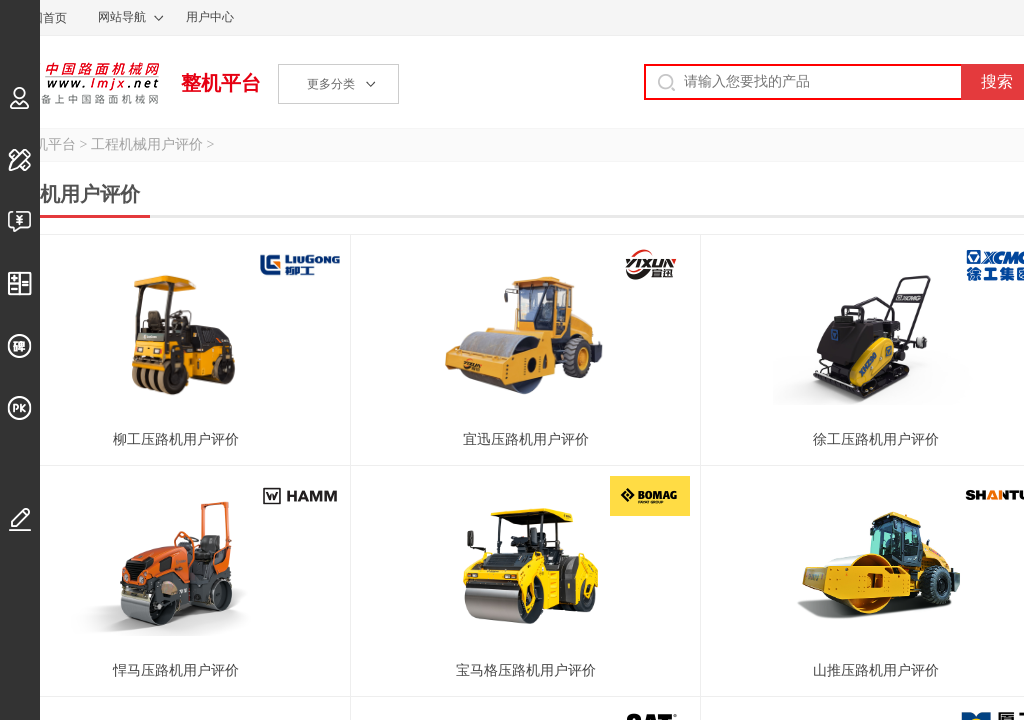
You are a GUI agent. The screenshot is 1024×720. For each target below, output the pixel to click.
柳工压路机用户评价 (176, 439)
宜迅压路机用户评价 (526, 439)
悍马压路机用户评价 (176, 670)
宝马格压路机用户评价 (526, 670)
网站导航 (122, 17)
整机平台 (221, 83)
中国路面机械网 (79, 83)
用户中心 (210, 17)
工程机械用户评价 (147, 144)
